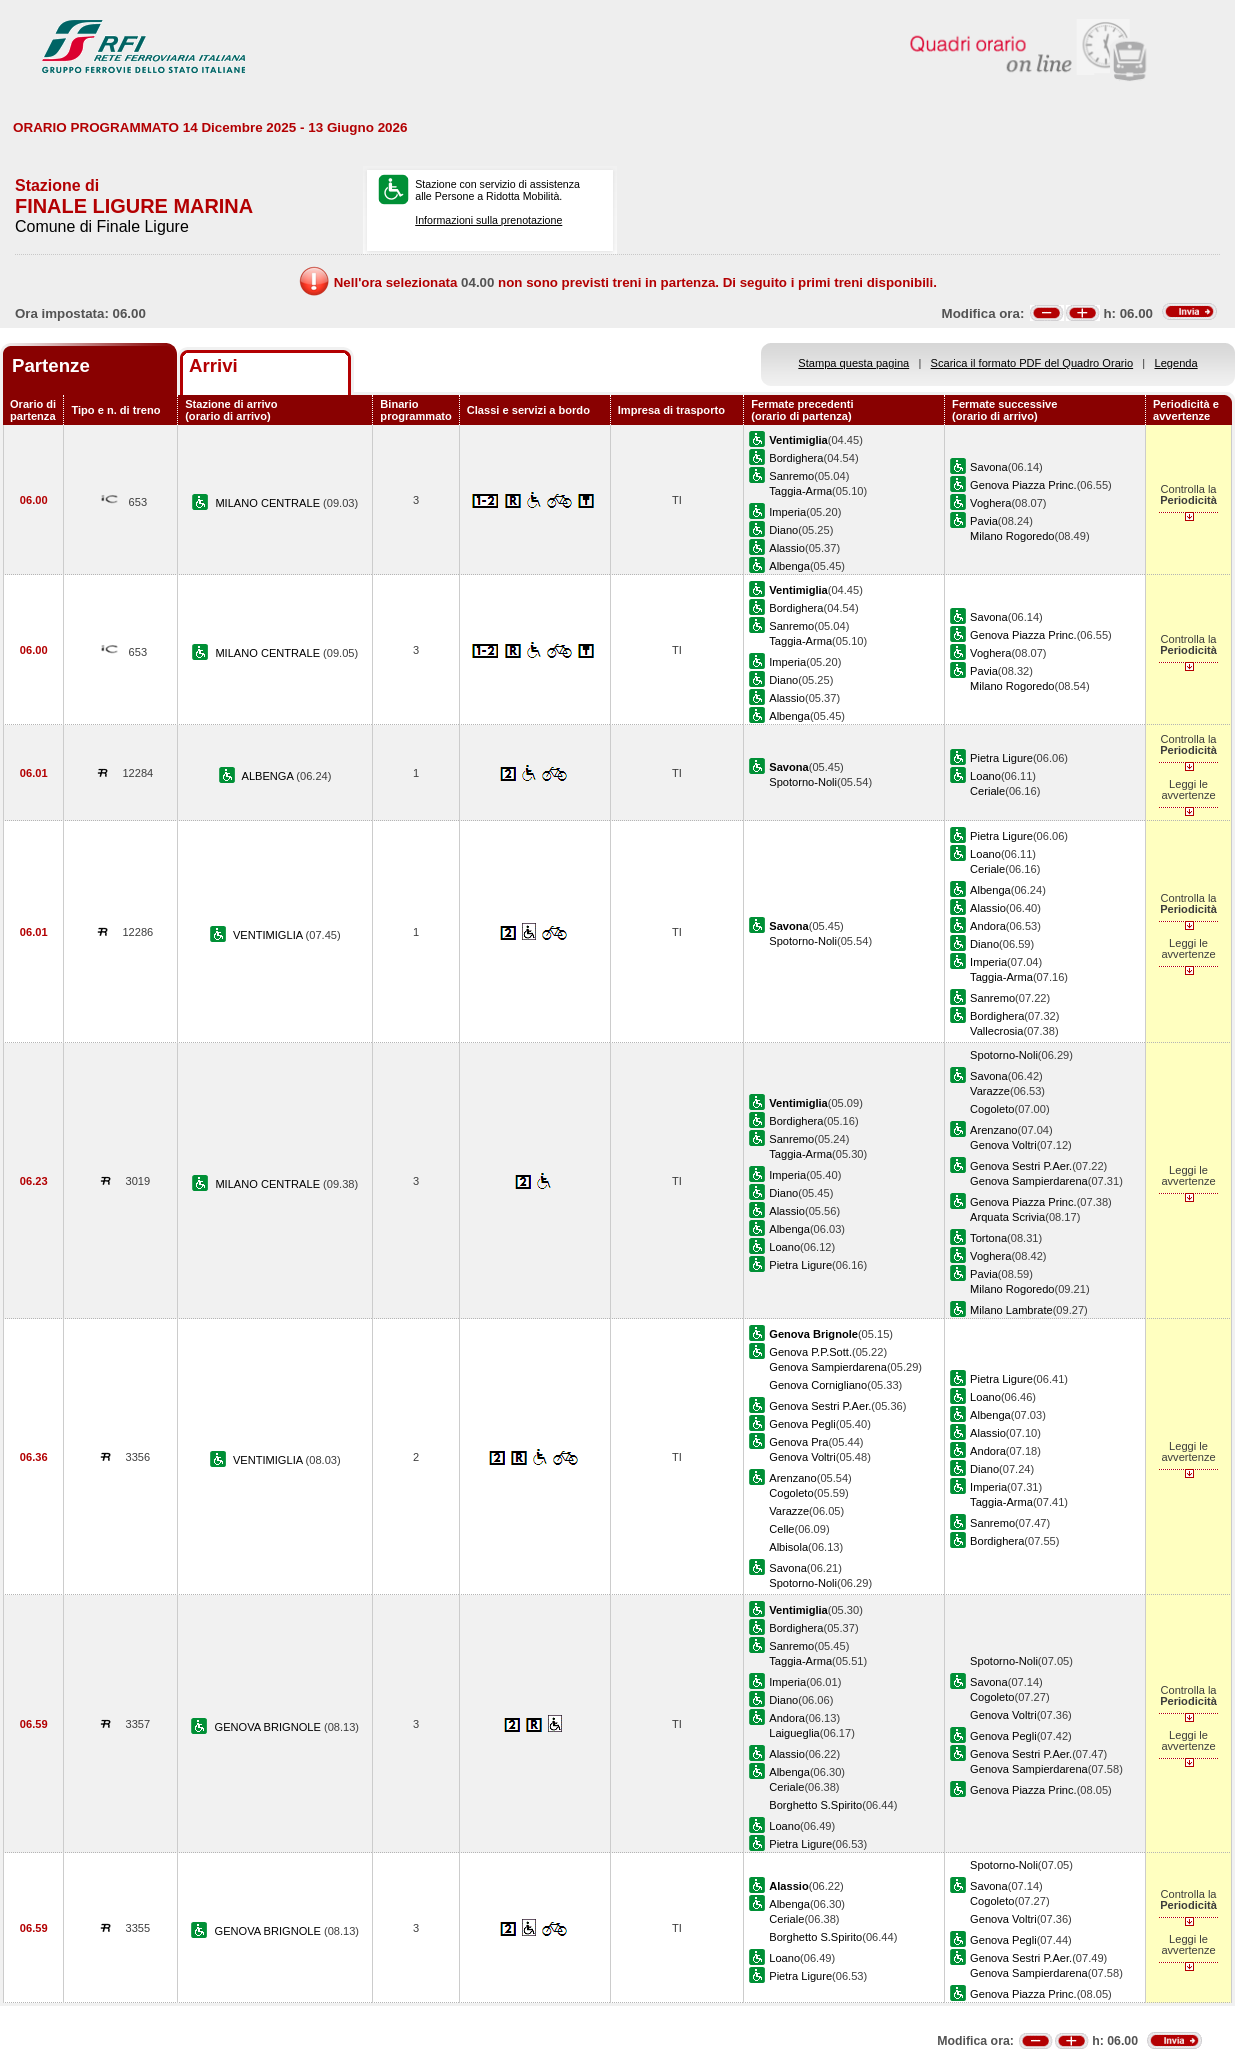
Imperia (787, 512)
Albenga (789, 566)
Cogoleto (992, 1109)
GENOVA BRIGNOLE (269, 1727)
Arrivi (213, 365)
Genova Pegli (802, 1424)
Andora (988, 926)
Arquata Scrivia (1007, 1217)
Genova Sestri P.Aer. (1021, 1166)
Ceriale (987, 791)
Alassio (787, 548)
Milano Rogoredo (1012, 536)
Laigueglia (794, 1733)
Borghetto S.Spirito (815, 1805)
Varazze (990, 1091)
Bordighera (796, 458)
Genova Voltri (1003, 1145)
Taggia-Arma (800, 491)
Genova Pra (798, 1442)
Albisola (788, 1547)
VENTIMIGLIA (269, 935)
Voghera (990, 503)
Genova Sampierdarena (1029, 1181)
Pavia (984, 521)
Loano (985, 776)
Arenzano (993, 1130)
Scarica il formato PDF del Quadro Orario (1032, 363)
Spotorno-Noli (803, 782)
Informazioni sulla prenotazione (488, 220)
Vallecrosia (996, 1031)
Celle (781, 1529)
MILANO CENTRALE (269, 503)
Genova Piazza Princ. (1023, 485)
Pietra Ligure (1001, 758)
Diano (783, 530)
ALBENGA (269, 776)
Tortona (988, 1238)
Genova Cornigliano (818, 1385)
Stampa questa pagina (853, 363)
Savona (989, 467)
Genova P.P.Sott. (810, 1352)
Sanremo (791, 476)
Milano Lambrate (1011, 1310)
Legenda (1176, 363)
